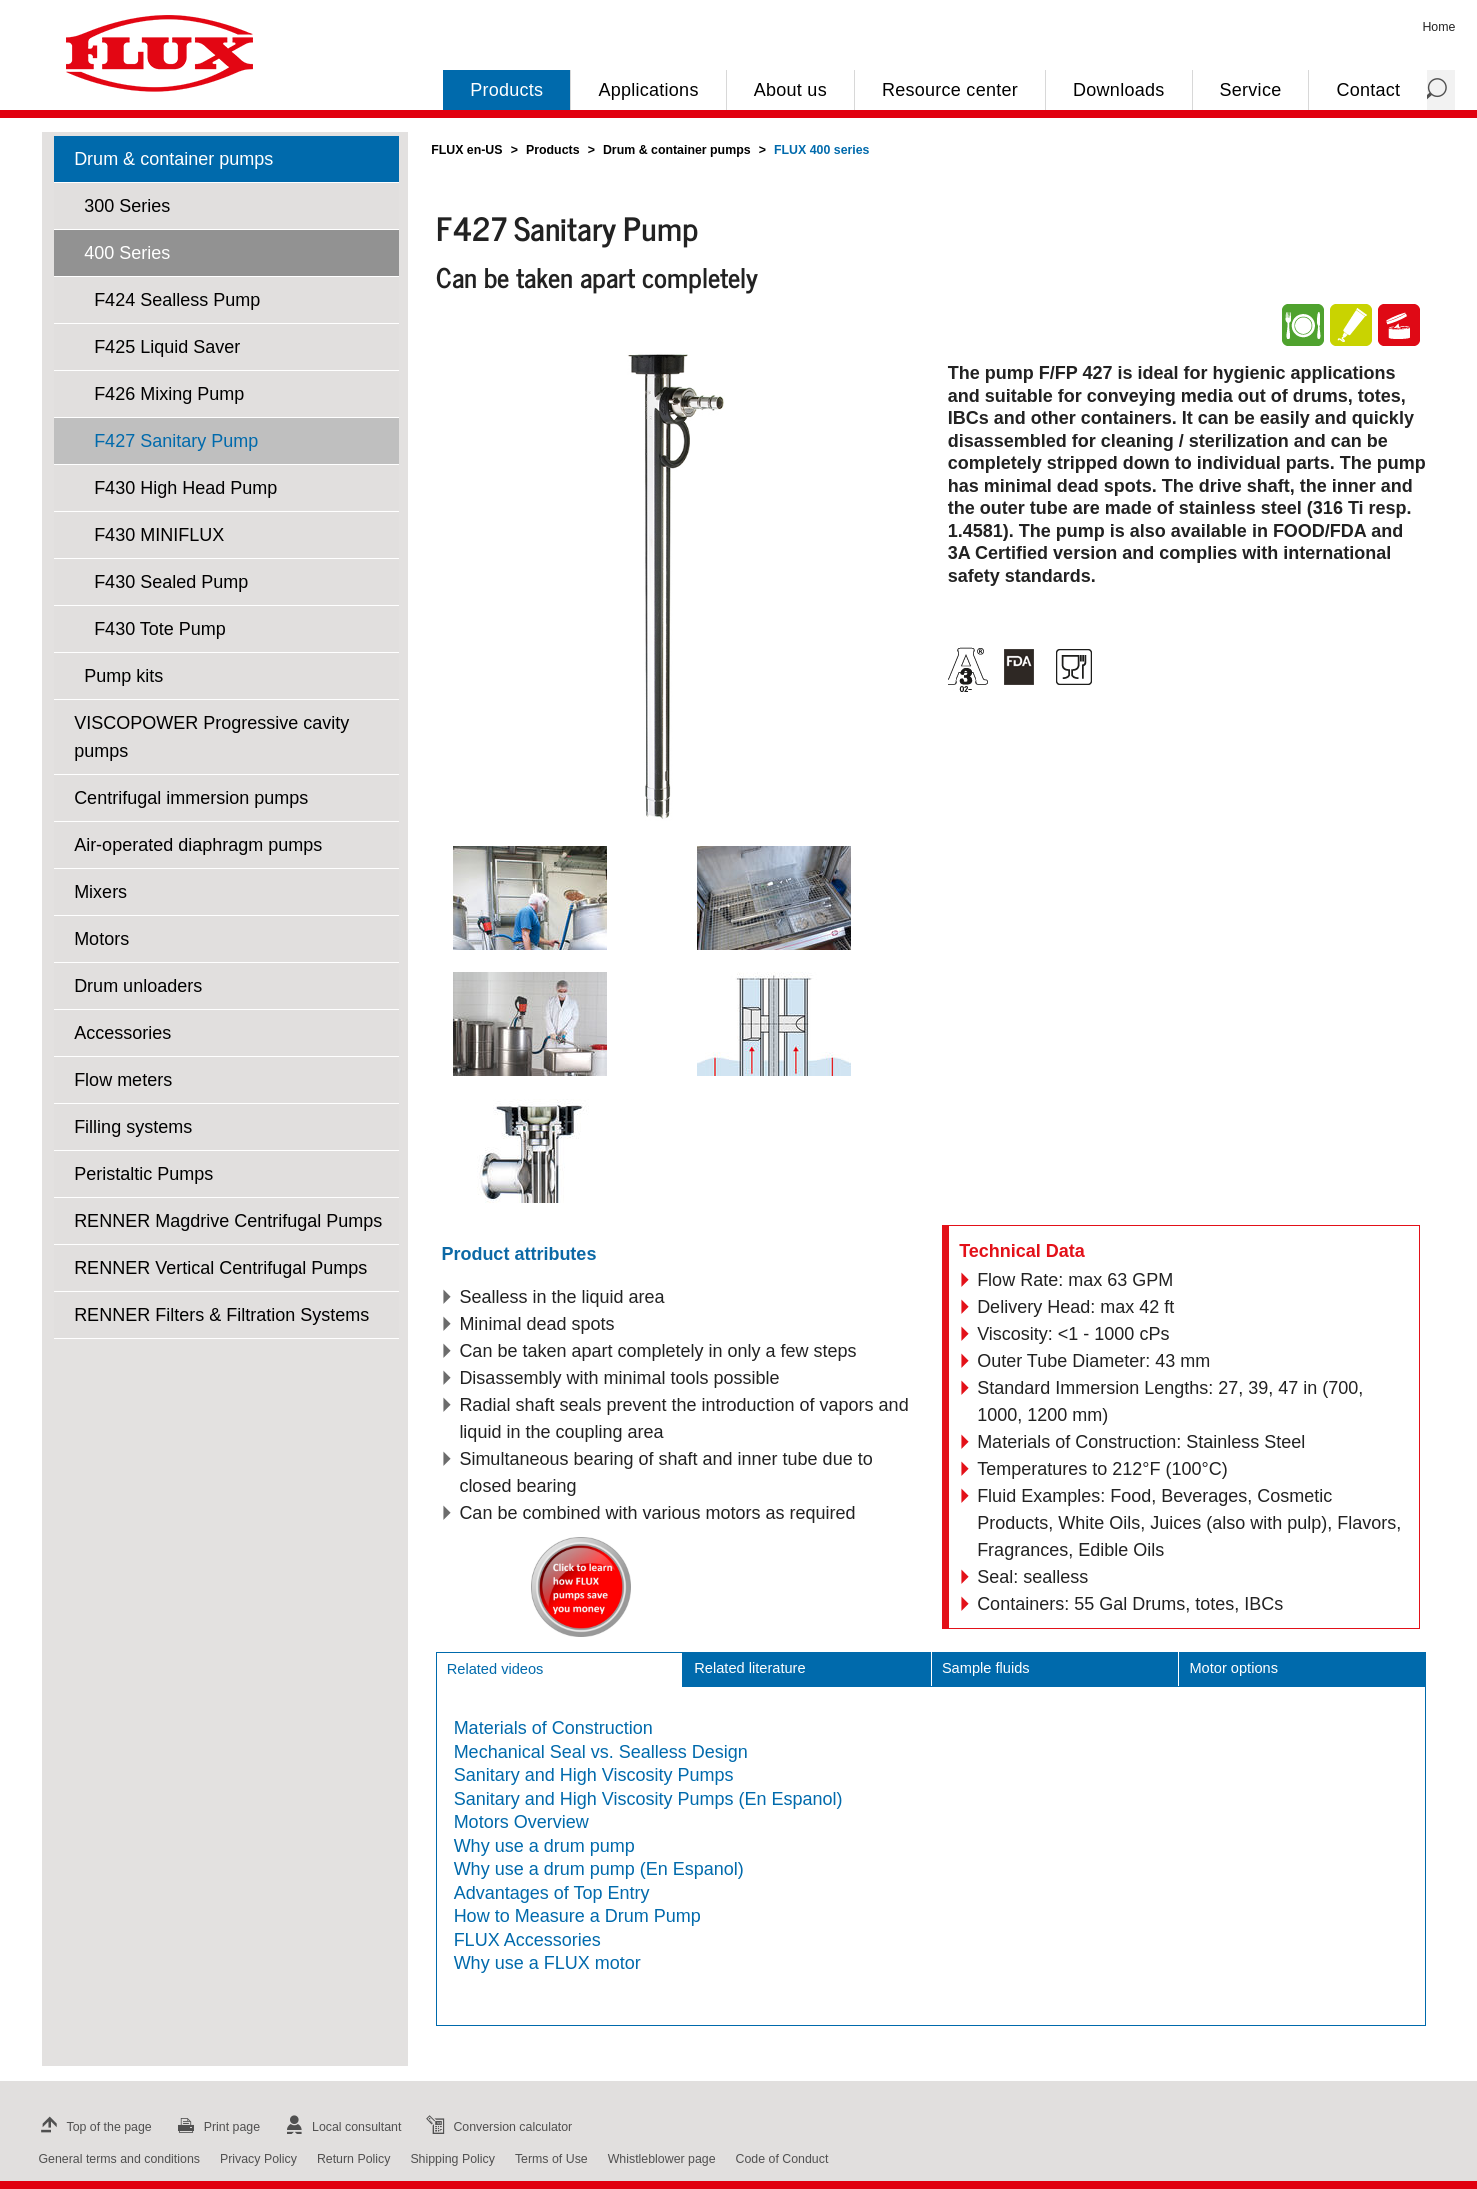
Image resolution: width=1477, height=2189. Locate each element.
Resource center (950, 90)
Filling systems (133, 1127)
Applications (648, 90)
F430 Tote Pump (160, 629)
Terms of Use (551, 2159)
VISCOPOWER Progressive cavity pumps (211, 737)
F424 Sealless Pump (177, 300)
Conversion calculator (496, 2127)
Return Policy (354, 2159)
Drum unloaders (138, 986)
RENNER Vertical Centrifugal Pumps (220, 1268)
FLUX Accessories (527, 1940)
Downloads (1118, 90)
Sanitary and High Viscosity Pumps (594, 1775)
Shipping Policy (452, 2159)
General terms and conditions (119, 2159)
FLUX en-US (466, 150)
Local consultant (340, 2127)
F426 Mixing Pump (169, 394)
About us (790, 90)
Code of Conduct (782, 2159)
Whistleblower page (662, 2159)
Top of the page (93, 2127)
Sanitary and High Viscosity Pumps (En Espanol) (648, 1799)
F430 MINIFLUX (159, 535)
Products (506, 90)
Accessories (122, 1033)
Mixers (100, 892)
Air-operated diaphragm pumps (198, 845)
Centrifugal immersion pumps (191, 798)
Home (1438, 27)
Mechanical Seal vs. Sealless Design (601, 1752)
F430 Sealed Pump (171, 582)
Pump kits (123, 676)
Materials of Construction (553, 1728)
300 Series (127, 206)
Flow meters (123, 1080)
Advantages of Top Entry (552, 1893)
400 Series (127, 253)
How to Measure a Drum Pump (577, 1916)
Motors (101, 939)
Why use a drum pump (544, 1846)
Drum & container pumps (173, 159)
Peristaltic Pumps (143, 1174)
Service (1251, 90)
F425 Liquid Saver (167, 347)
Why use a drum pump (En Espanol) (599, 1869)
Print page (216, 2127)
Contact (1368, 90)
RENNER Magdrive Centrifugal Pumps (228, 1221)
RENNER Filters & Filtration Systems (221, 1315)
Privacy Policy (258, 2159)
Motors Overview (521, 1822)
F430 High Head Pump (185, 488)
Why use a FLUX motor (547, 1963)
